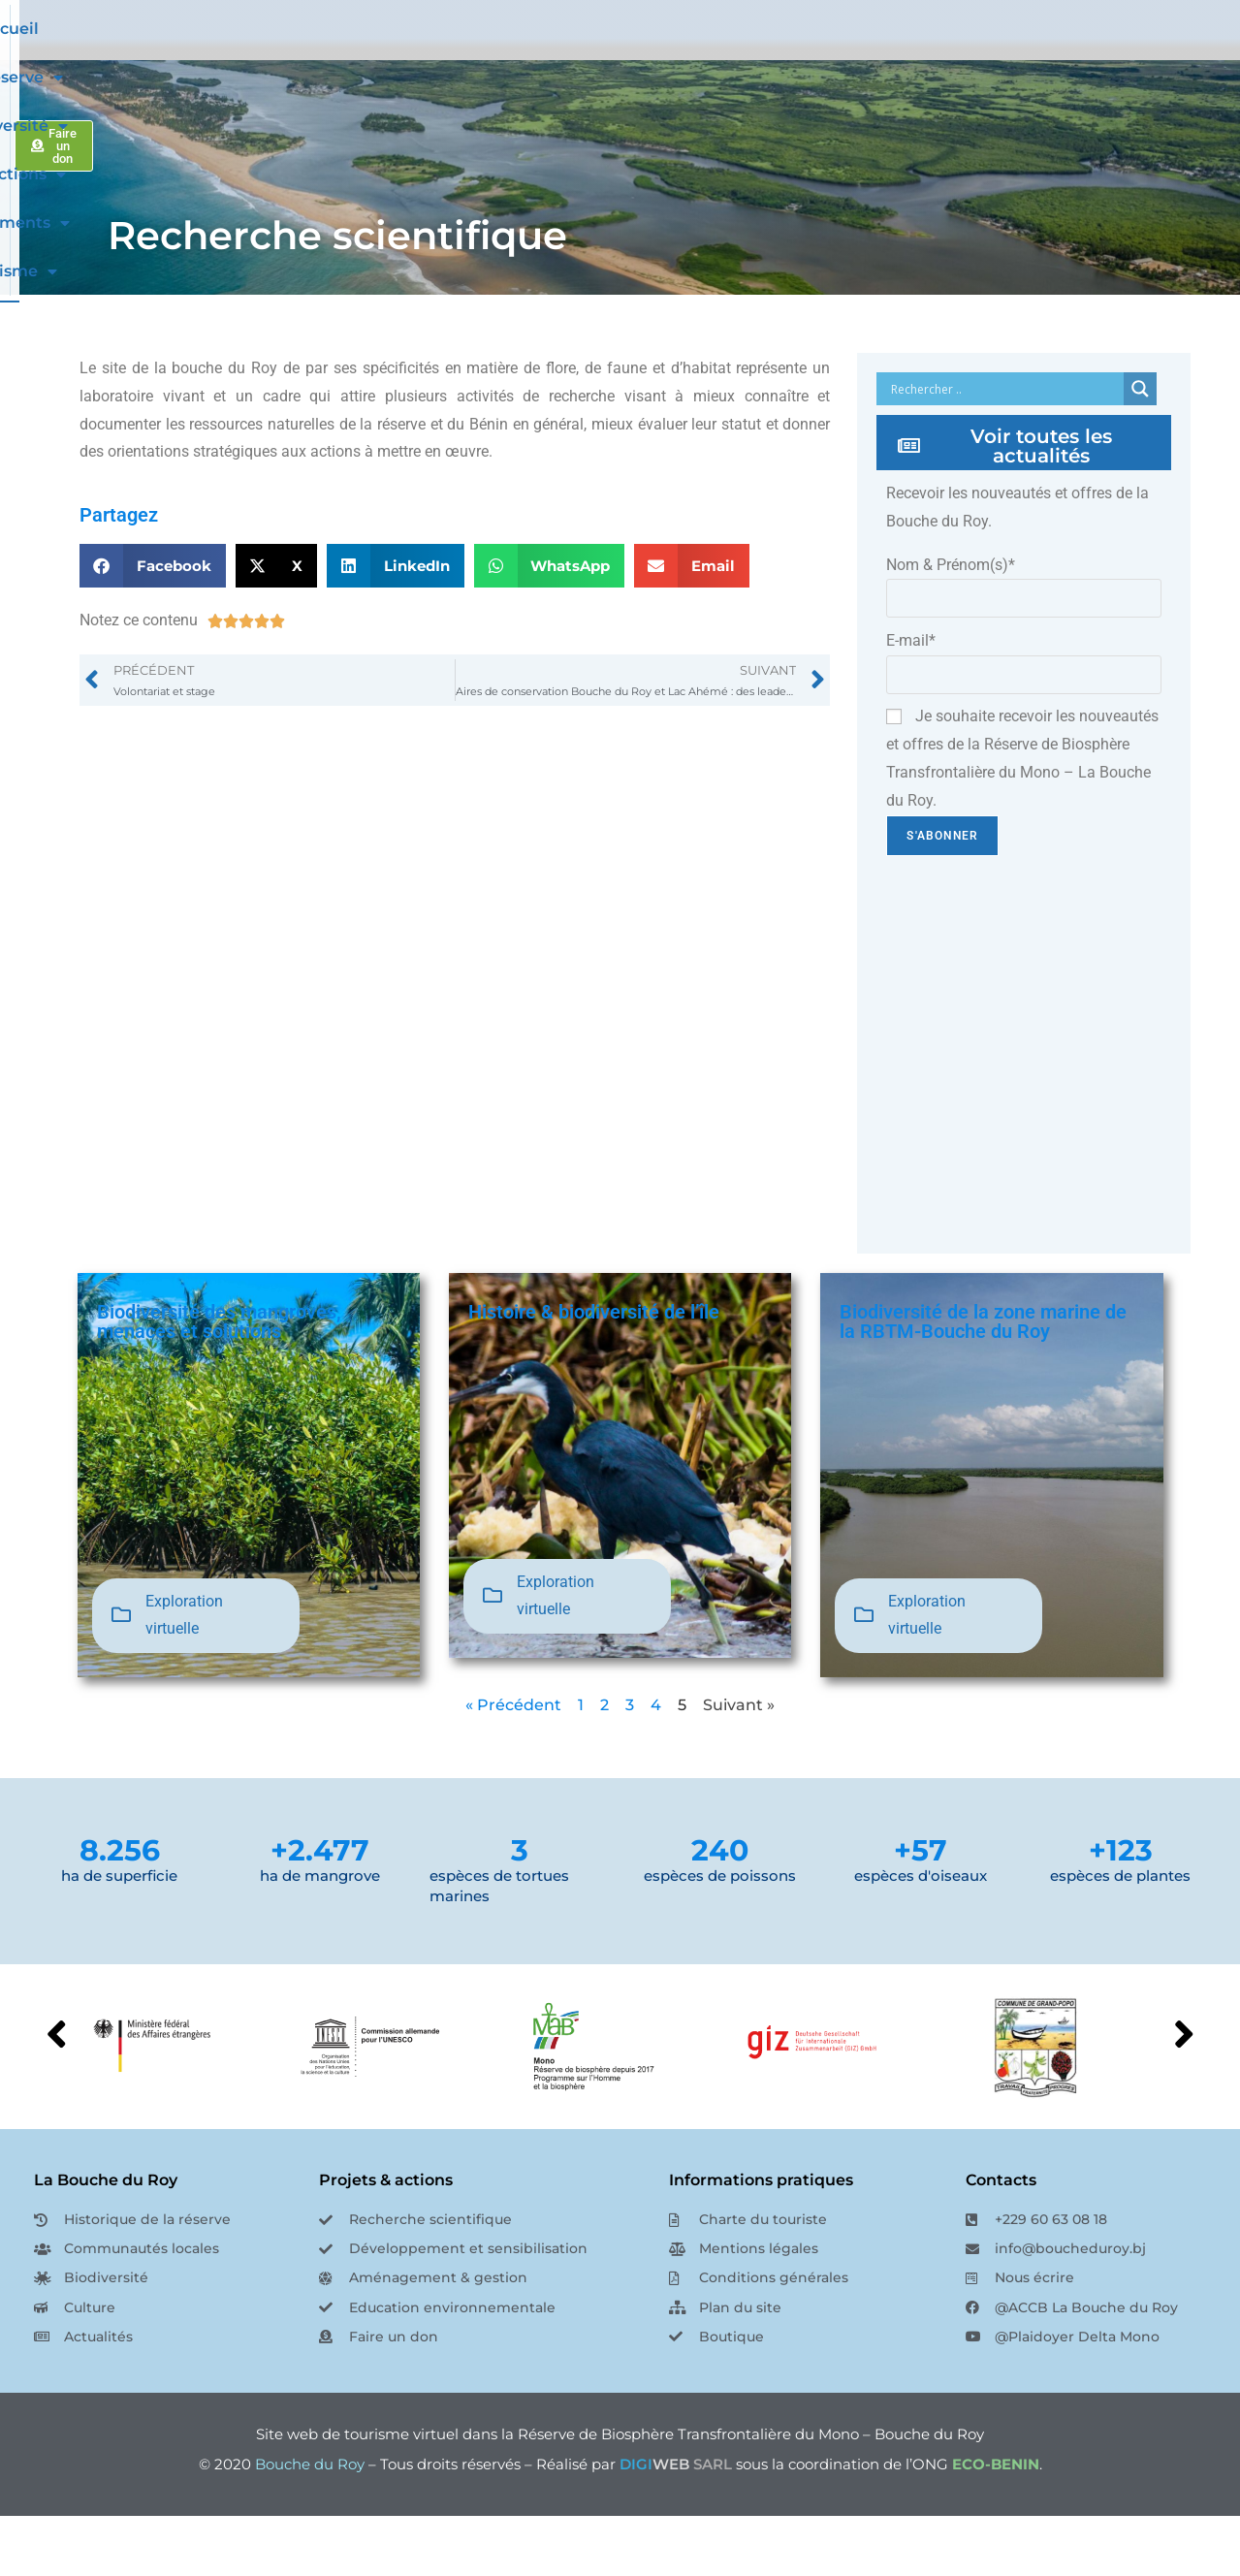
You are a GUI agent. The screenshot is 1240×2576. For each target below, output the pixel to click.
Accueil (396, 58)
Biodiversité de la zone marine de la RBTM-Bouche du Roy (983, 1381)
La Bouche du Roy (105, 2240)
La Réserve (497, 59)
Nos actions (758, 59)
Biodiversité (626, 59)
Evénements (893, 59)
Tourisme (1018, 59)
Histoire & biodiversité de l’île (593, 1371)
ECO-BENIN (995, 2524)
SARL (676, 2524)
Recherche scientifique (337, 295)
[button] (152, 626)
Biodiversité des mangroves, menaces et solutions (219, 1381)
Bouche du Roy (310, 2524)
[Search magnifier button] (1140, 448)
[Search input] (1005, 448)
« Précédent (513, 1765)
